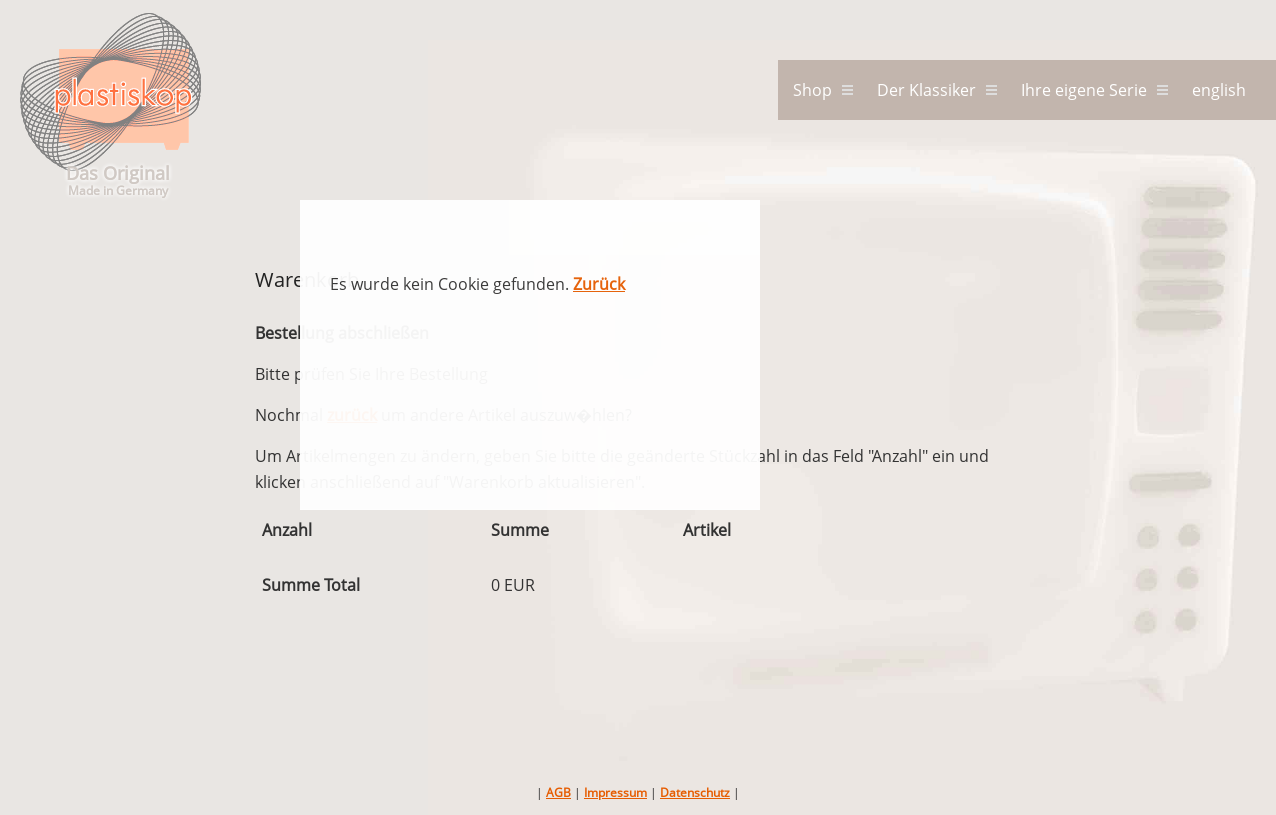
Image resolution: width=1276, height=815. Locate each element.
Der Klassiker (926, 90)
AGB (558, 792)
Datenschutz (695, 792)
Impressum (615, 792)
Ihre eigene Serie (1084, 90)
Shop (812, 90)
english (1219, 90)
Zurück (599, 284)
